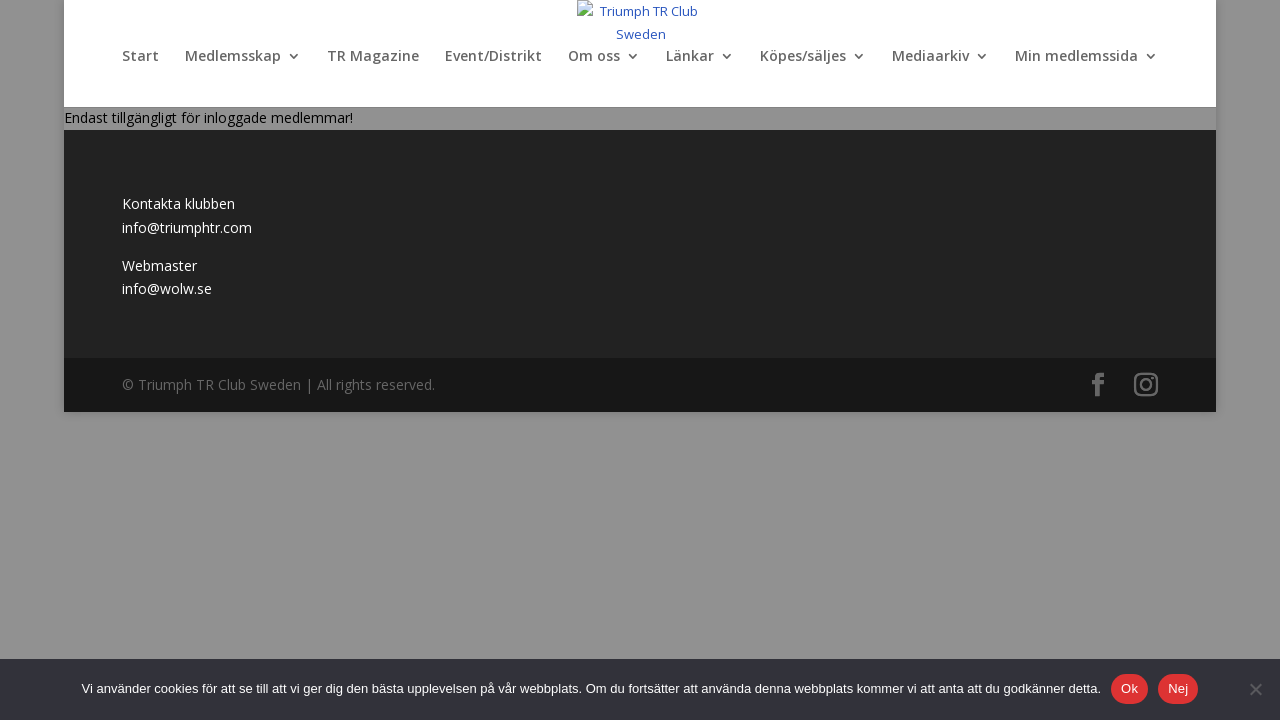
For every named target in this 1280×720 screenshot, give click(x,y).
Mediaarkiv (930, 57)
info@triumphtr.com (187, 227)
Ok (1129, 688)
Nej (1178, 688)
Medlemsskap (233, 57)
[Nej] (1255, 689)
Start (140, 57)
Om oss (594, 57)
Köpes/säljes (803, 57)
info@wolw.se (167, 288)
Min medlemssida (1076, 57)
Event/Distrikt (493, 57)
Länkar (690, 57)
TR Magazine (373, 57)
